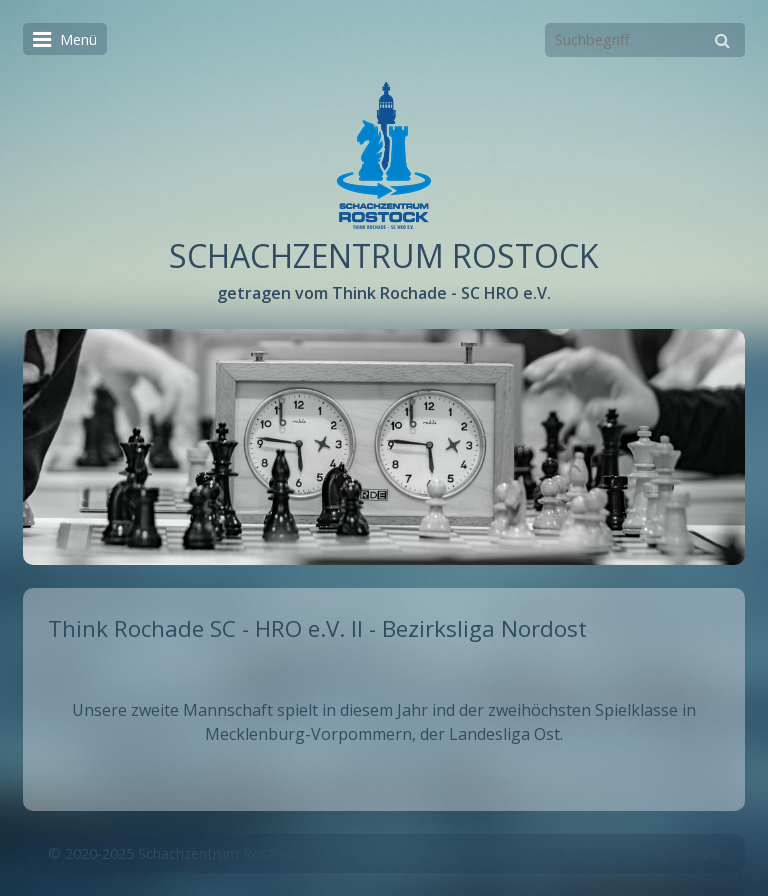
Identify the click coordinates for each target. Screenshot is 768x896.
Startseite (532, 853)
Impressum (683, 853)
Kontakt (605, 853)
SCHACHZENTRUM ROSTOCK (384, 255)
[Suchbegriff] (645, 40)
